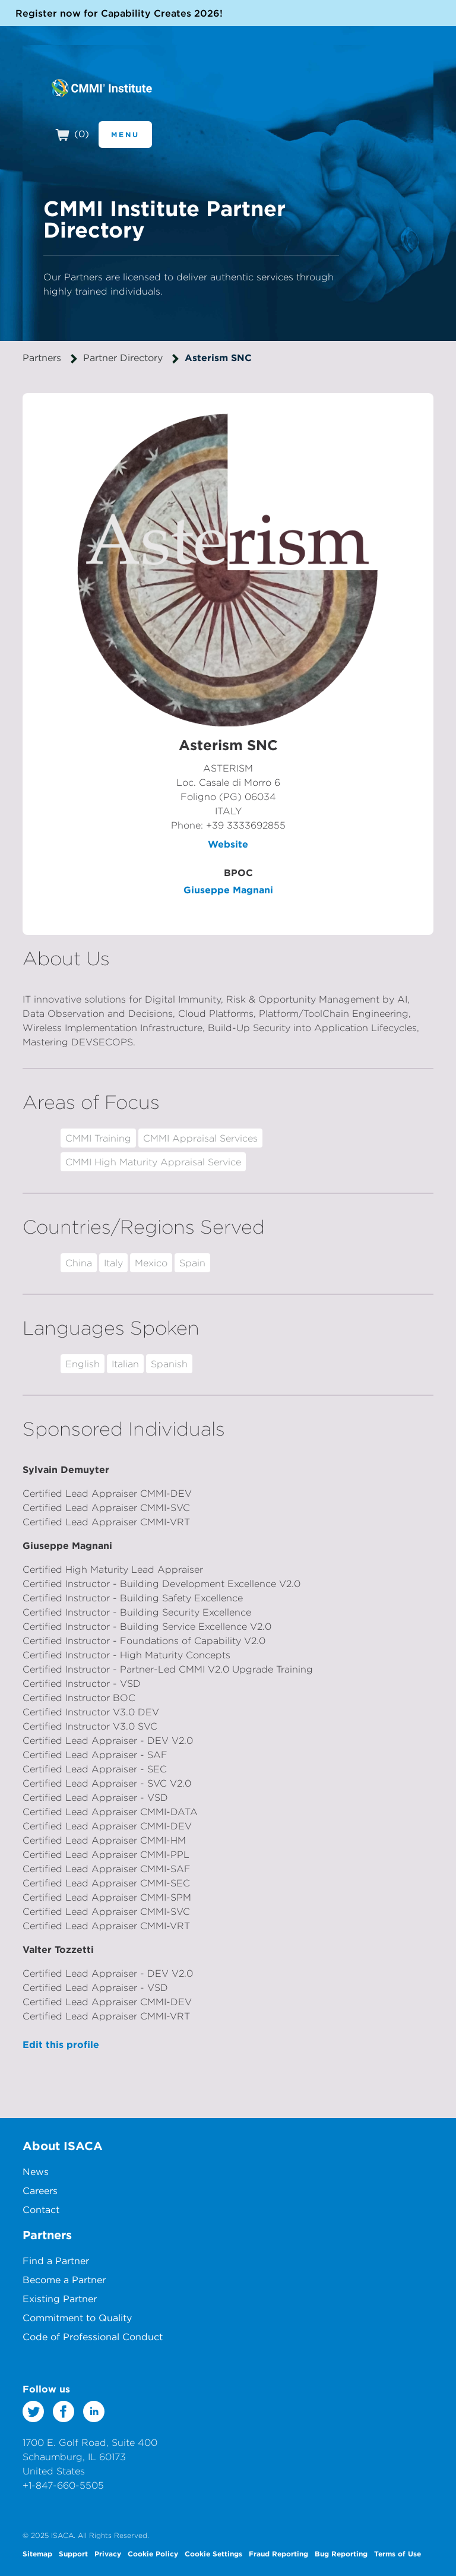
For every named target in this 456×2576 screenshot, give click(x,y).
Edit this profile (61, 2044)
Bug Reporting (341, 2553)
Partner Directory (123, 358)
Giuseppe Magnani (228, 890)
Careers (40, 2190)
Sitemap (37, 2553)
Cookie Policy (153, 2553)
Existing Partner (60, 2299)
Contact (41, 2209)
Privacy (107, 2553)
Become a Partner (64, 2280)
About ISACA (63, 2145)
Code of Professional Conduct (93, 2337)
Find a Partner (56, 2261)
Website (228, 844)
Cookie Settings (213, 2553)
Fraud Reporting (278, 2553)
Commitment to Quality (77, 2318)
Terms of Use (397, 2553)
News (36, 2171)
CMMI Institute (101, 88)
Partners (42, 358)
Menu (125, 134)
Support (73, 2553)
